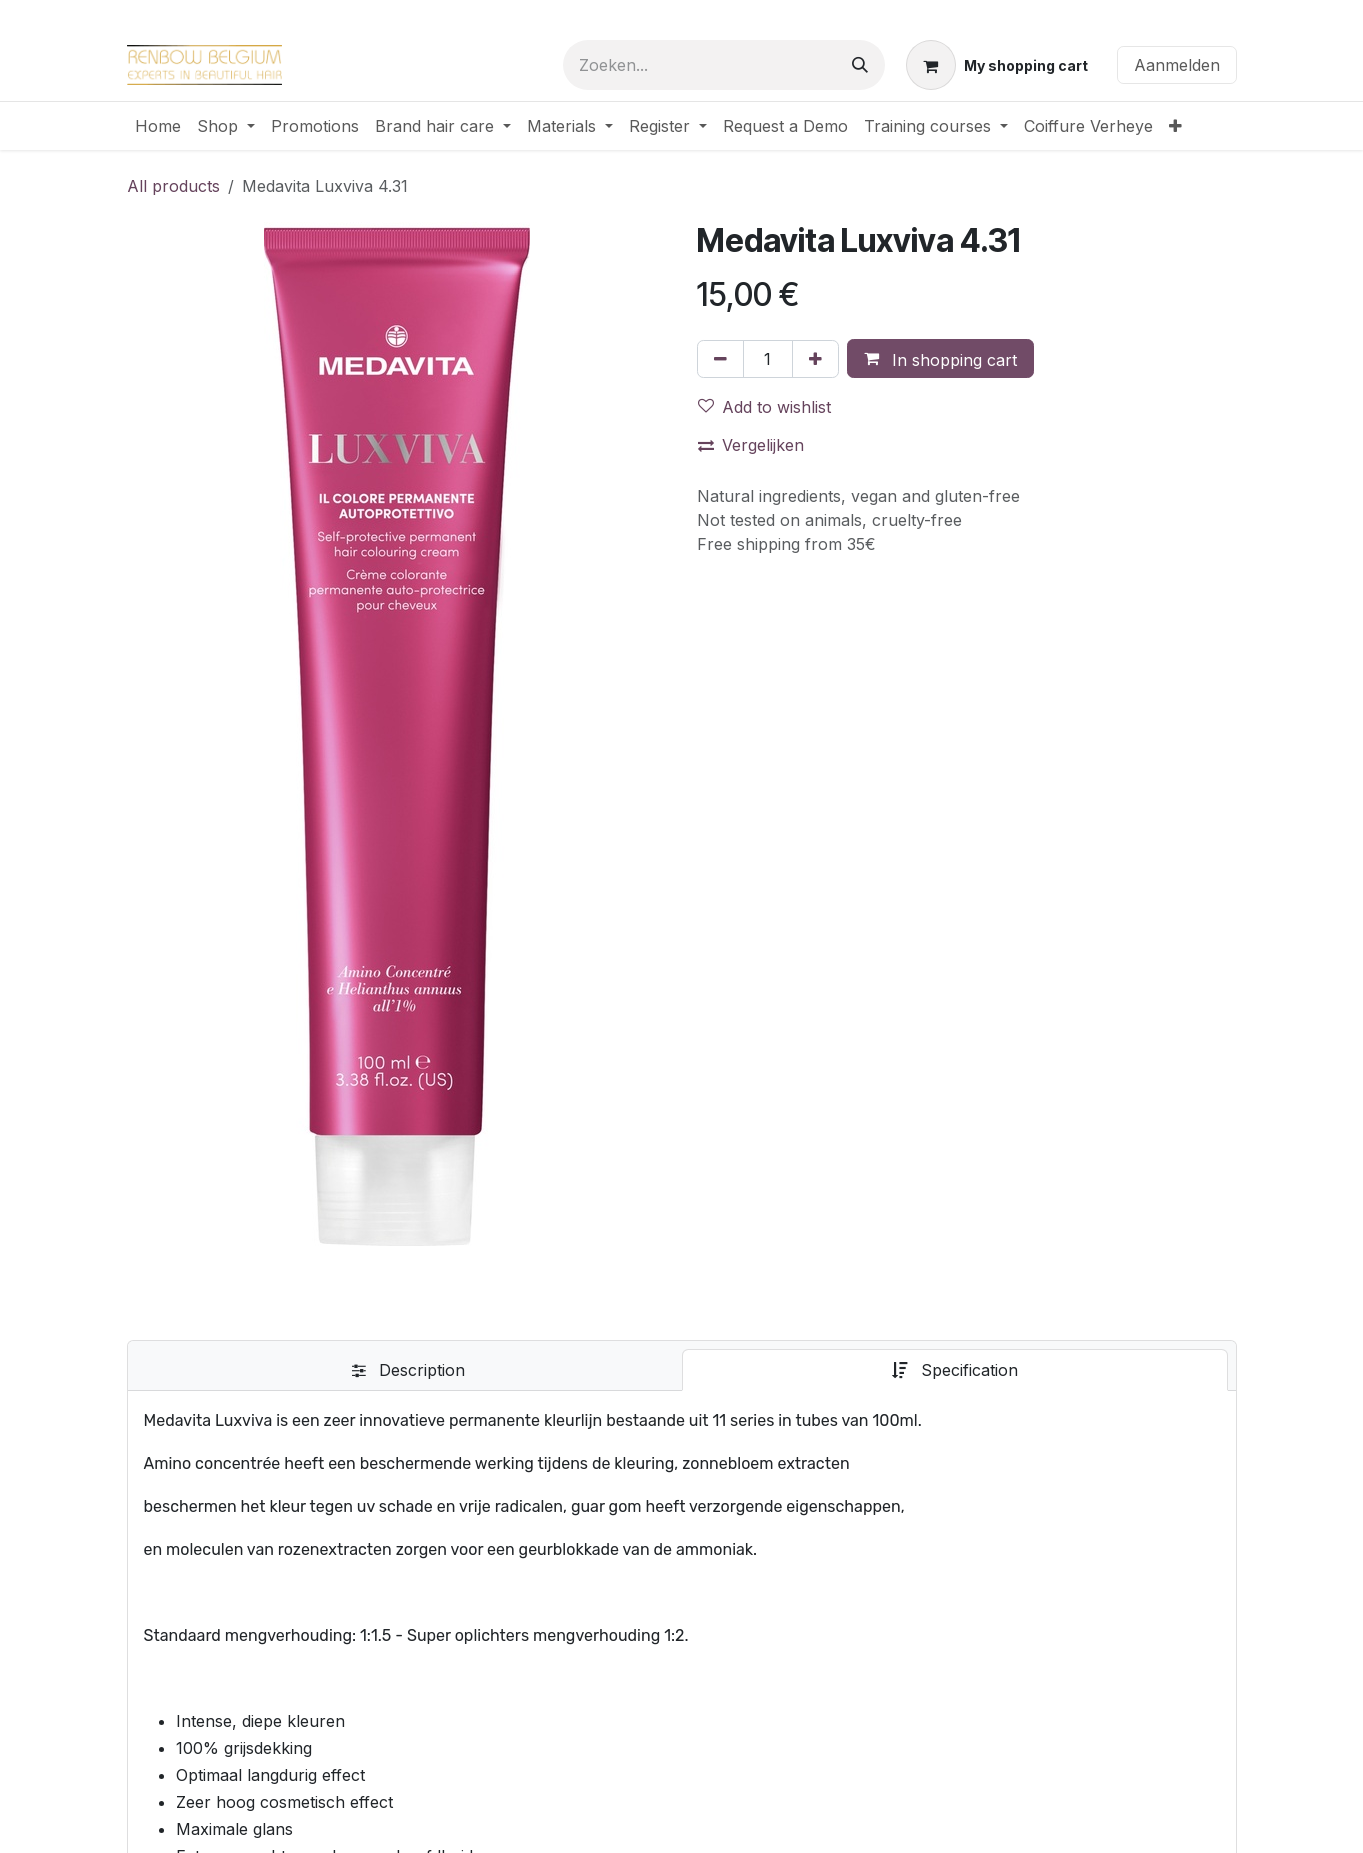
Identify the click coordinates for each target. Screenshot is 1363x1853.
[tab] (409, 1370)
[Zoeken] (860, 65)
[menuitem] (158, 126)
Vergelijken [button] (751, 445)
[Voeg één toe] (815, 359)
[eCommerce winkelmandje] (997, 65)
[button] (940, 359)
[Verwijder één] (720, 359)
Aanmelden (1177, 65)
